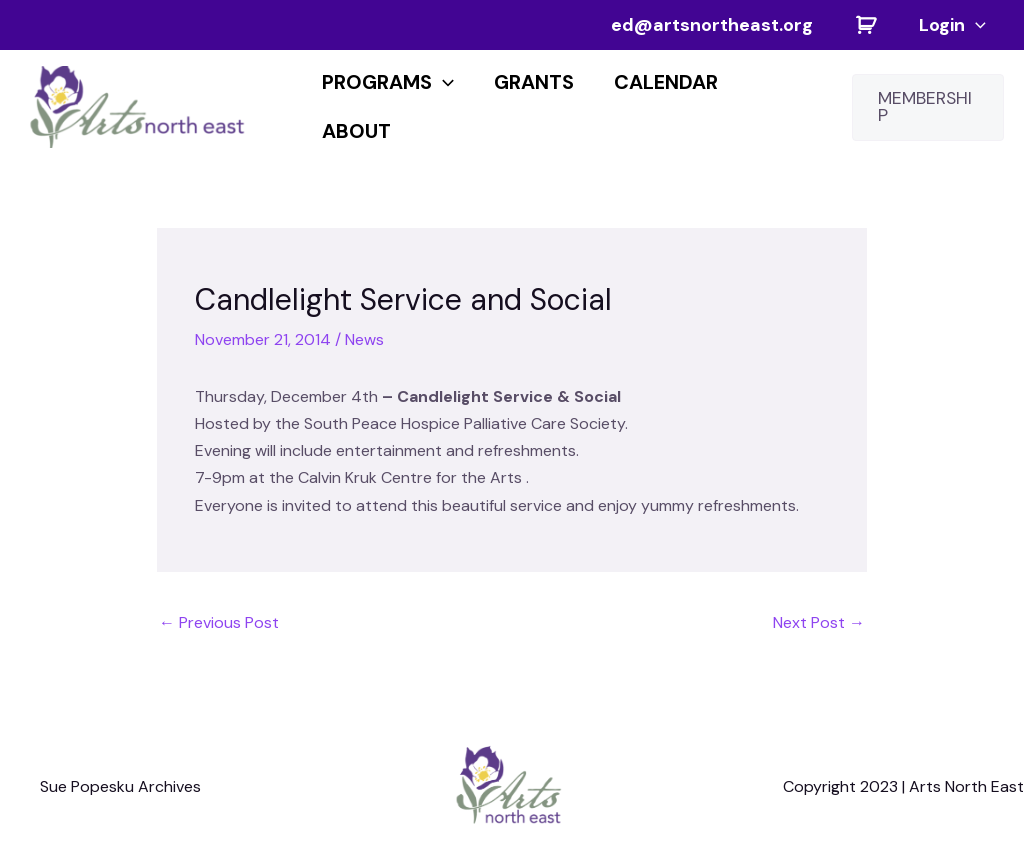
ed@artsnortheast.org (712, 25)
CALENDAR (666, 82)
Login (952, 25)
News (364, 339)
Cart (866, 25)
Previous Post (219, 622)
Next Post (819, 622)
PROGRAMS (388, 82)
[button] (928, 107)
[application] (975, 25)
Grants (534, 82)
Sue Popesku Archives (120, 786)
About (356, 131)
